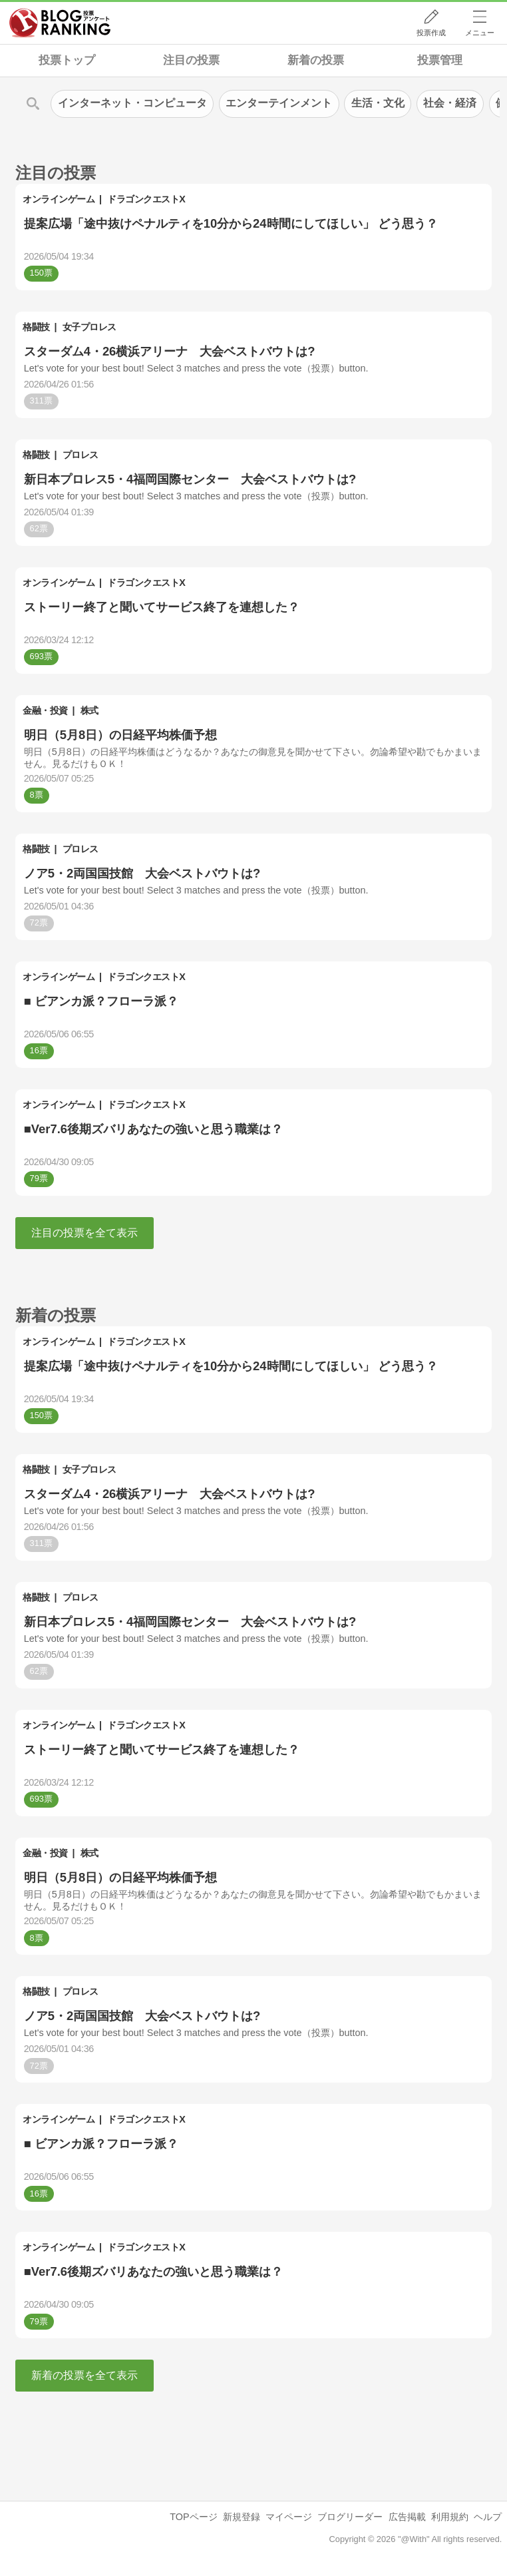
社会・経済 (449, 103)
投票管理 (439, 60)
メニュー (479, 33)
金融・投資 (45, 710)
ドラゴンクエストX (146, 199)
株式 (89, 710)
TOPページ (193, 2516)
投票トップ (67, 60)
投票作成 (431, 33)
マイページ (288, 2516)
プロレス (80, 454)
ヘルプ (488, 2516)
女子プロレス (89, 327)
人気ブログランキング (59, 23)
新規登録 (241, 2516)
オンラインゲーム (58, 199)
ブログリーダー (350, 2516)
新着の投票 (315, 60)
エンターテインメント (279, 103)
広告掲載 (407, 2516)
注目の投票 (191, 60)
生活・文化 (378, 103)
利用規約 (449, 2516)
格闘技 (36, 327)
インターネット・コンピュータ (132, 103)
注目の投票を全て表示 (84, 1232)
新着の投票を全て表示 (84, 2375)
